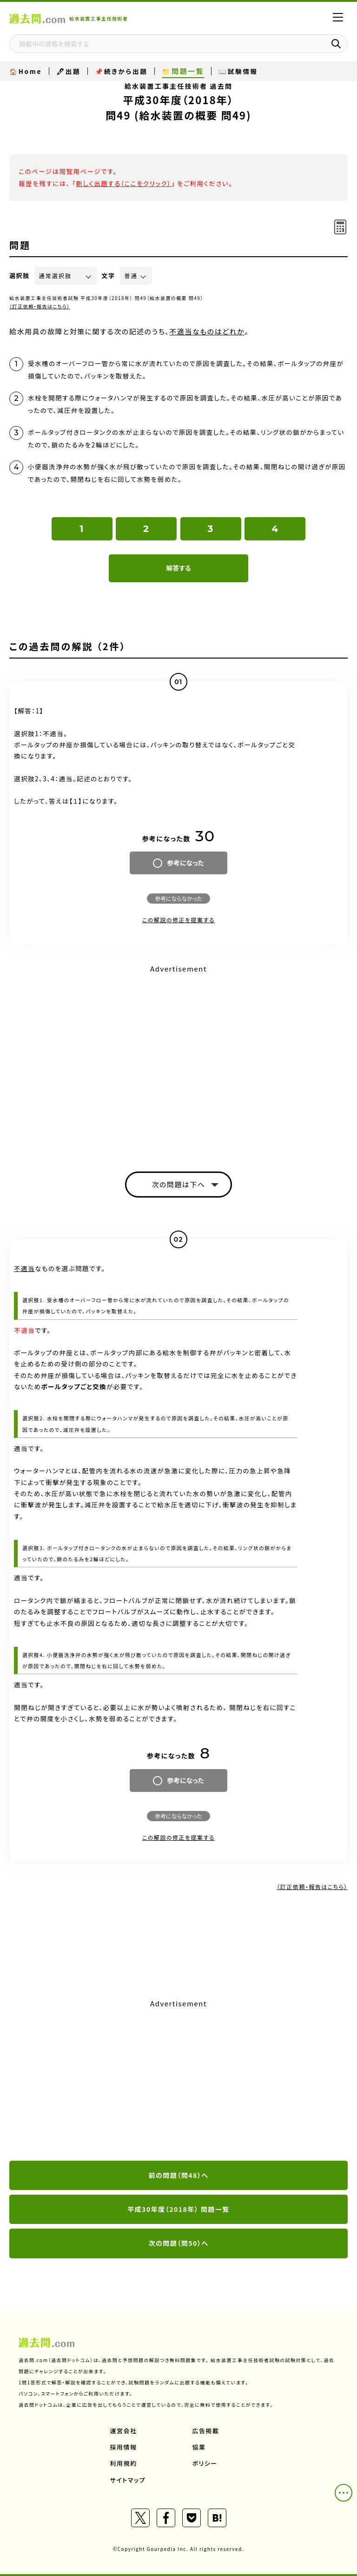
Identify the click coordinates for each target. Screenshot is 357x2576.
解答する (178, 567)
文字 (108, 275)
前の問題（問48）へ (179, 2175)
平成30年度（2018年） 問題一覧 (178, 2209)
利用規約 (123, 2463)
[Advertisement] (178, 2081)
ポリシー (205, 2463)
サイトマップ (128, 2480)
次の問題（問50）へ (179, 2243)
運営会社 (123, 2430)
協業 (199, 2447)
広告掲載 (205, 2430)
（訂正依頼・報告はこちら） (39, 306)
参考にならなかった (178, 898)
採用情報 (123, 2447)
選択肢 (19, 275)
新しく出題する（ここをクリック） (123, 183)
